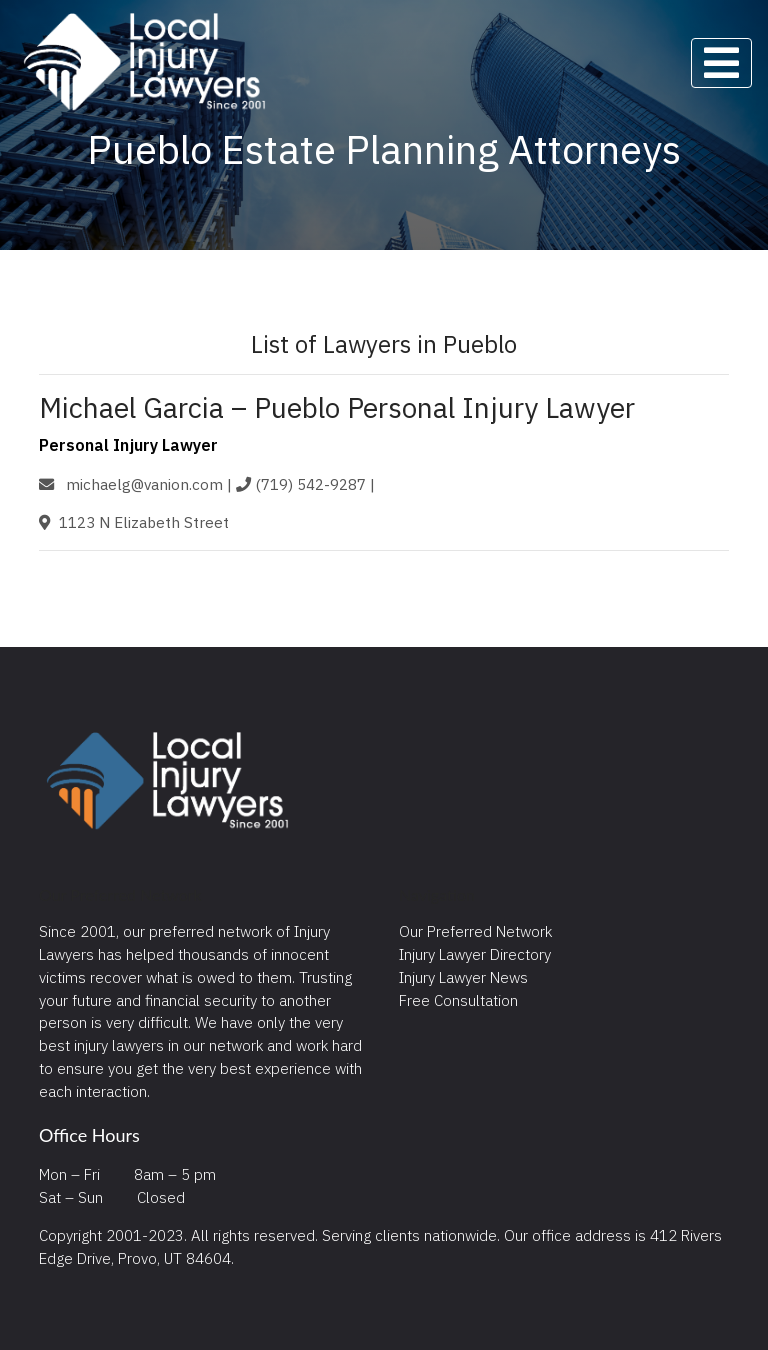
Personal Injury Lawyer (128, 445)
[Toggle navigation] (721, 63)
